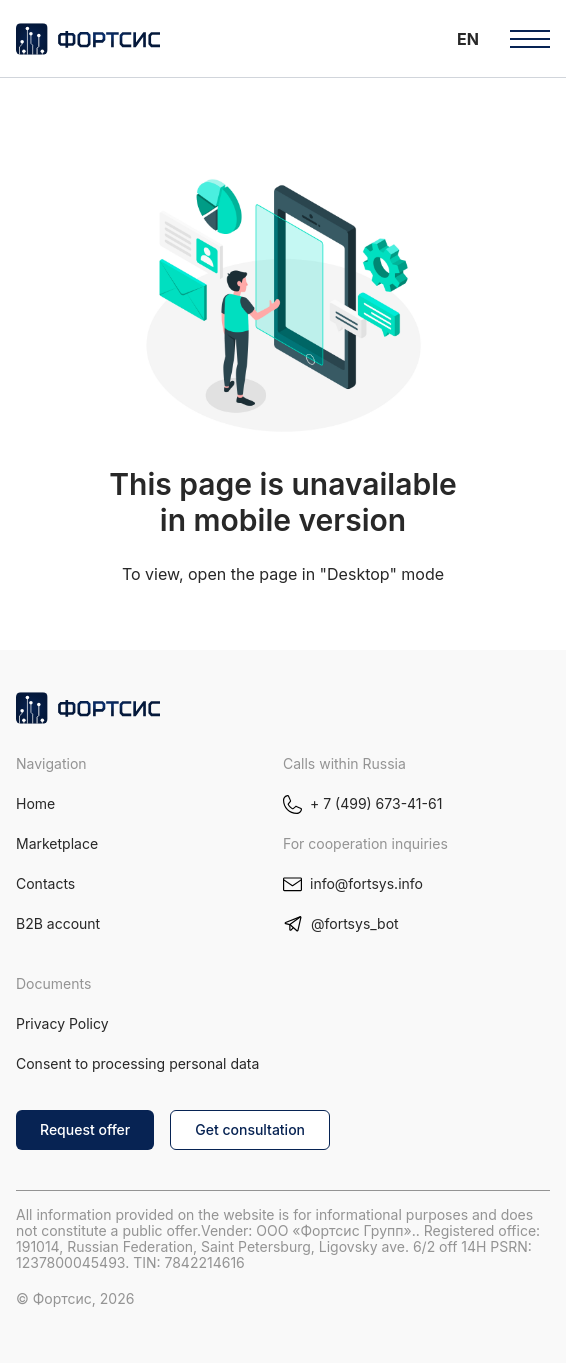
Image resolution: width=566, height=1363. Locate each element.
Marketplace (57, 843)
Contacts (45, 883)
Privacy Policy (62, 1023)
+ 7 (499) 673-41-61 (376, 803)
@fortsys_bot (355, 923)
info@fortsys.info (366, 883)
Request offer (85, 1129)
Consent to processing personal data (137, 1063)
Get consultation (250, 1129)
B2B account (58, 923)
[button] (468, 38)
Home (35, 803)
